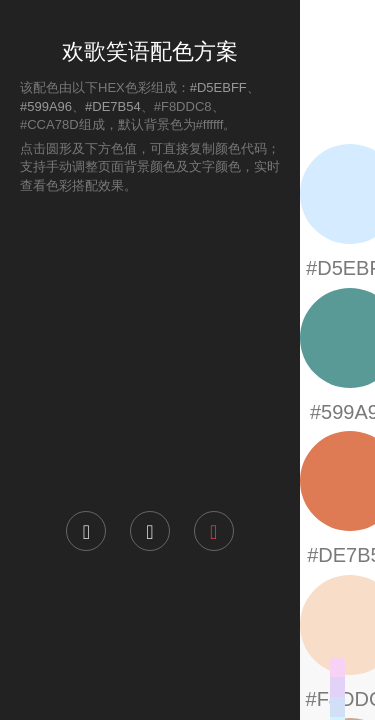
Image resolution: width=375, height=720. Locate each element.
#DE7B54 (113, 106)
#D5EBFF (218, 87)
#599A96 (46, 106)
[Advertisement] (150, 351)
